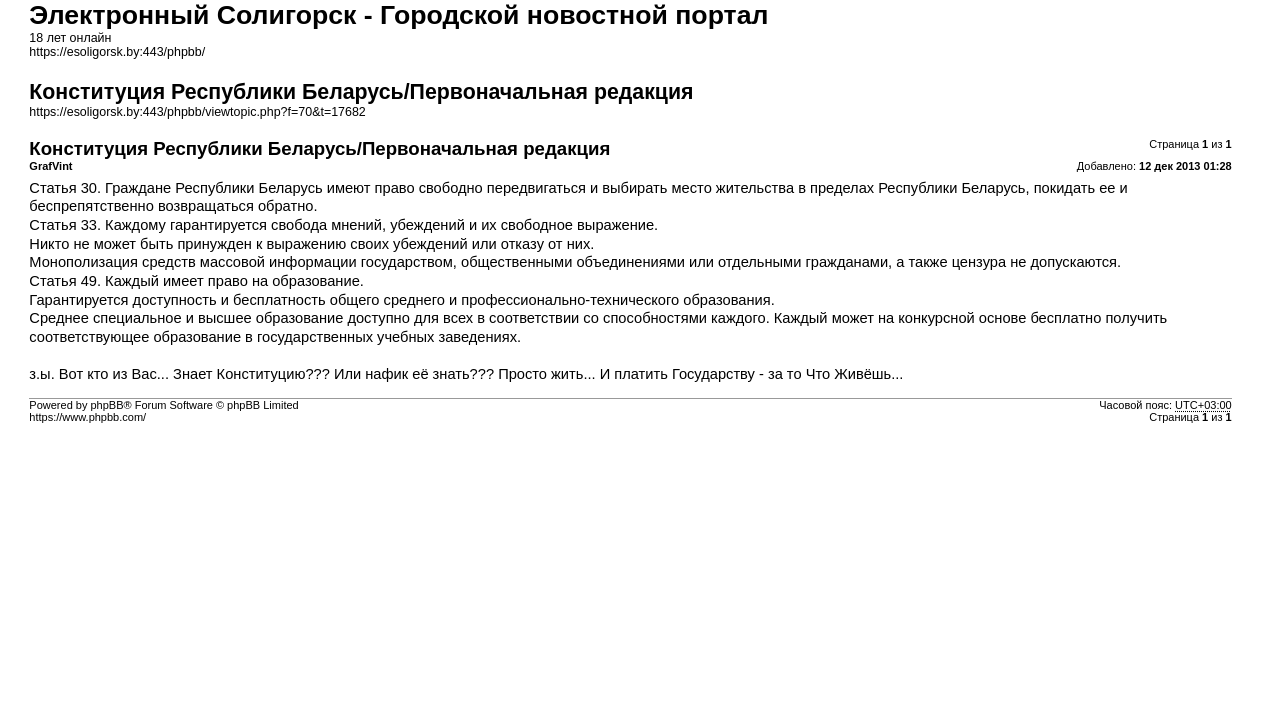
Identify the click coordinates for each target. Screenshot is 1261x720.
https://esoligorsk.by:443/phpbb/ (117, 52)
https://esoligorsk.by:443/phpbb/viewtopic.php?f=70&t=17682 (197, 112)
